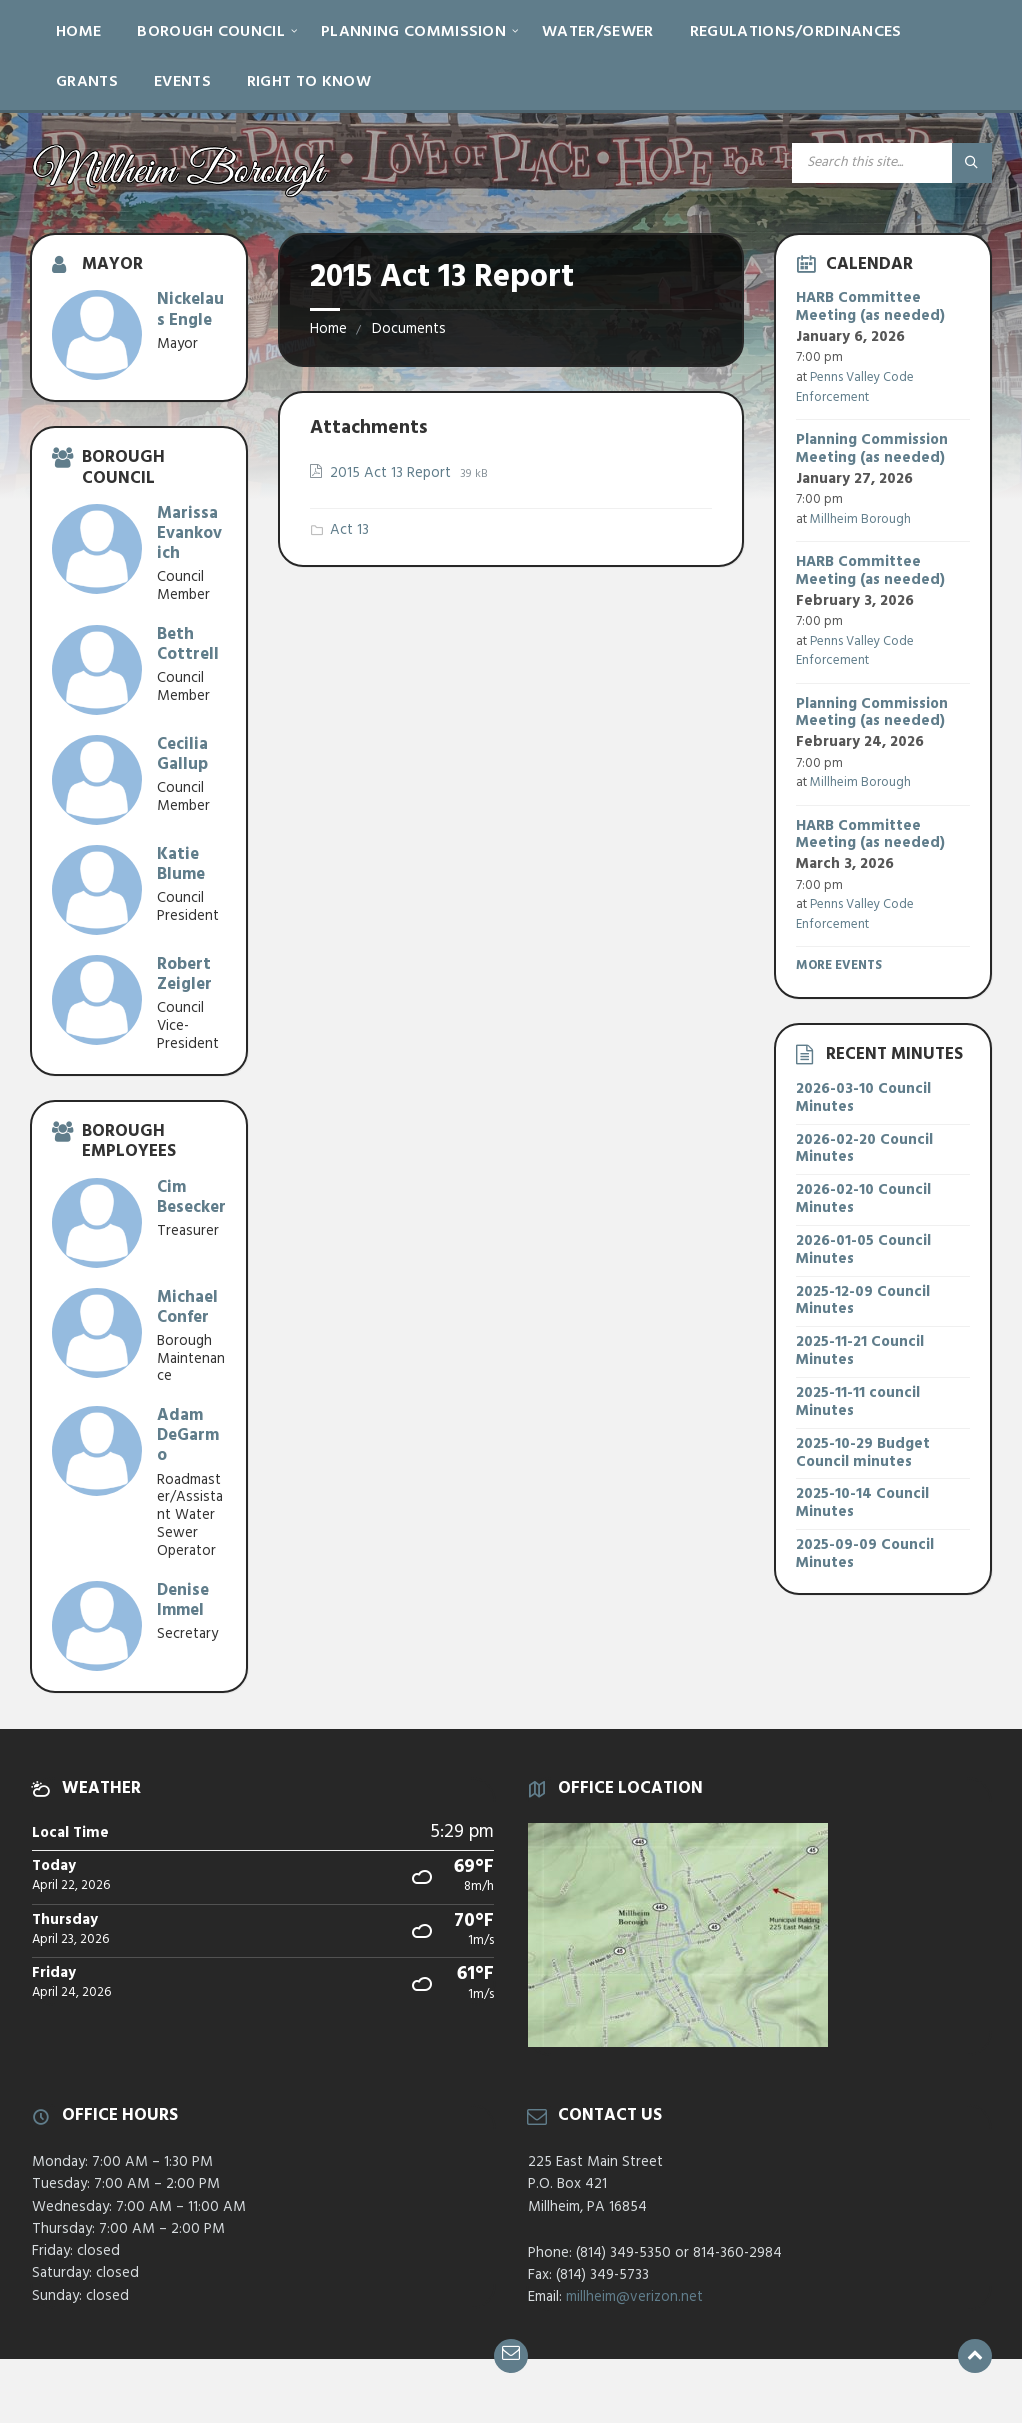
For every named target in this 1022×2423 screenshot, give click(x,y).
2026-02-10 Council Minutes (863, 1199)
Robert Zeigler (184, 974)
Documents (409, 329)
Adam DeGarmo (188, 1435)
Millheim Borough (860, 519)
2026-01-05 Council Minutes (863, 1250)
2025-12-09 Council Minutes (863, 1301)
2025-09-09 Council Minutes (865, 1554)
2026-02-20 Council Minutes (864, 1149)
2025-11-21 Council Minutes (860, 1351)
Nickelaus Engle (190, 309)
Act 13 (349, 530)
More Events (839, 965)
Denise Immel (183, 1600)
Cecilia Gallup (182, 754)
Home (78, 32)
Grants (87, 82)
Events (182, 82)
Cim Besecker (191, 1197)
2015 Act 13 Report (392, 473)
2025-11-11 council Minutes (858, 1402)
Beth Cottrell (188, 644)
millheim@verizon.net (634, 2297)
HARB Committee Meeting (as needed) (870, 307)
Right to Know (309, 82)
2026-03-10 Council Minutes (863, 1098)
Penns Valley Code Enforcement (855, 387)
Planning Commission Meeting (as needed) (872, 449)
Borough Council (211, 32)
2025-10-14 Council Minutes (862, 1503)
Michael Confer (187, 1307)
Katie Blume (181, 864)
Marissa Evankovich (189, 533)
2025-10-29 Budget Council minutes (863, 1453)
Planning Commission (413, 32)
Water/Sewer (598, 32)
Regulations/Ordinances (796, 32)
